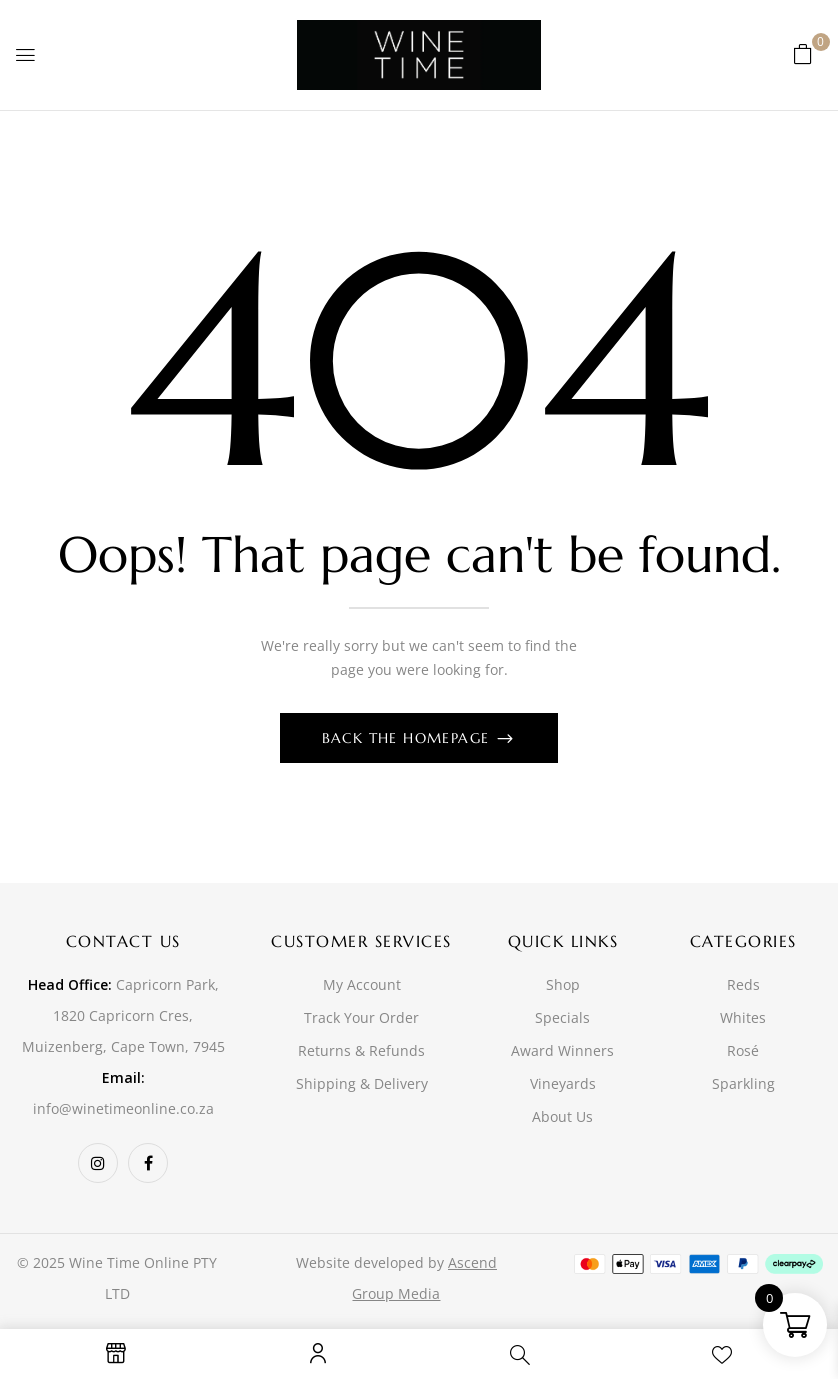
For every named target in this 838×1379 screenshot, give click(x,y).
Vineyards (563, 1083)
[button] (803, 53)
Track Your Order (361, 1017)
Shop (563, 984)
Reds (743, 984)
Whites (743, 1017)
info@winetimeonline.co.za (123, 1108)
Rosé (743, 1050)
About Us (562, 1116)
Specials (562, 1017)
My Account (362, 984)
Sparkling (743, 1083)
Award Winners (562, 1050)
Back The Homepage (408, 738)
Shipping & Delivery (362, 1083)
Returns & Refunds (361, 1050)
